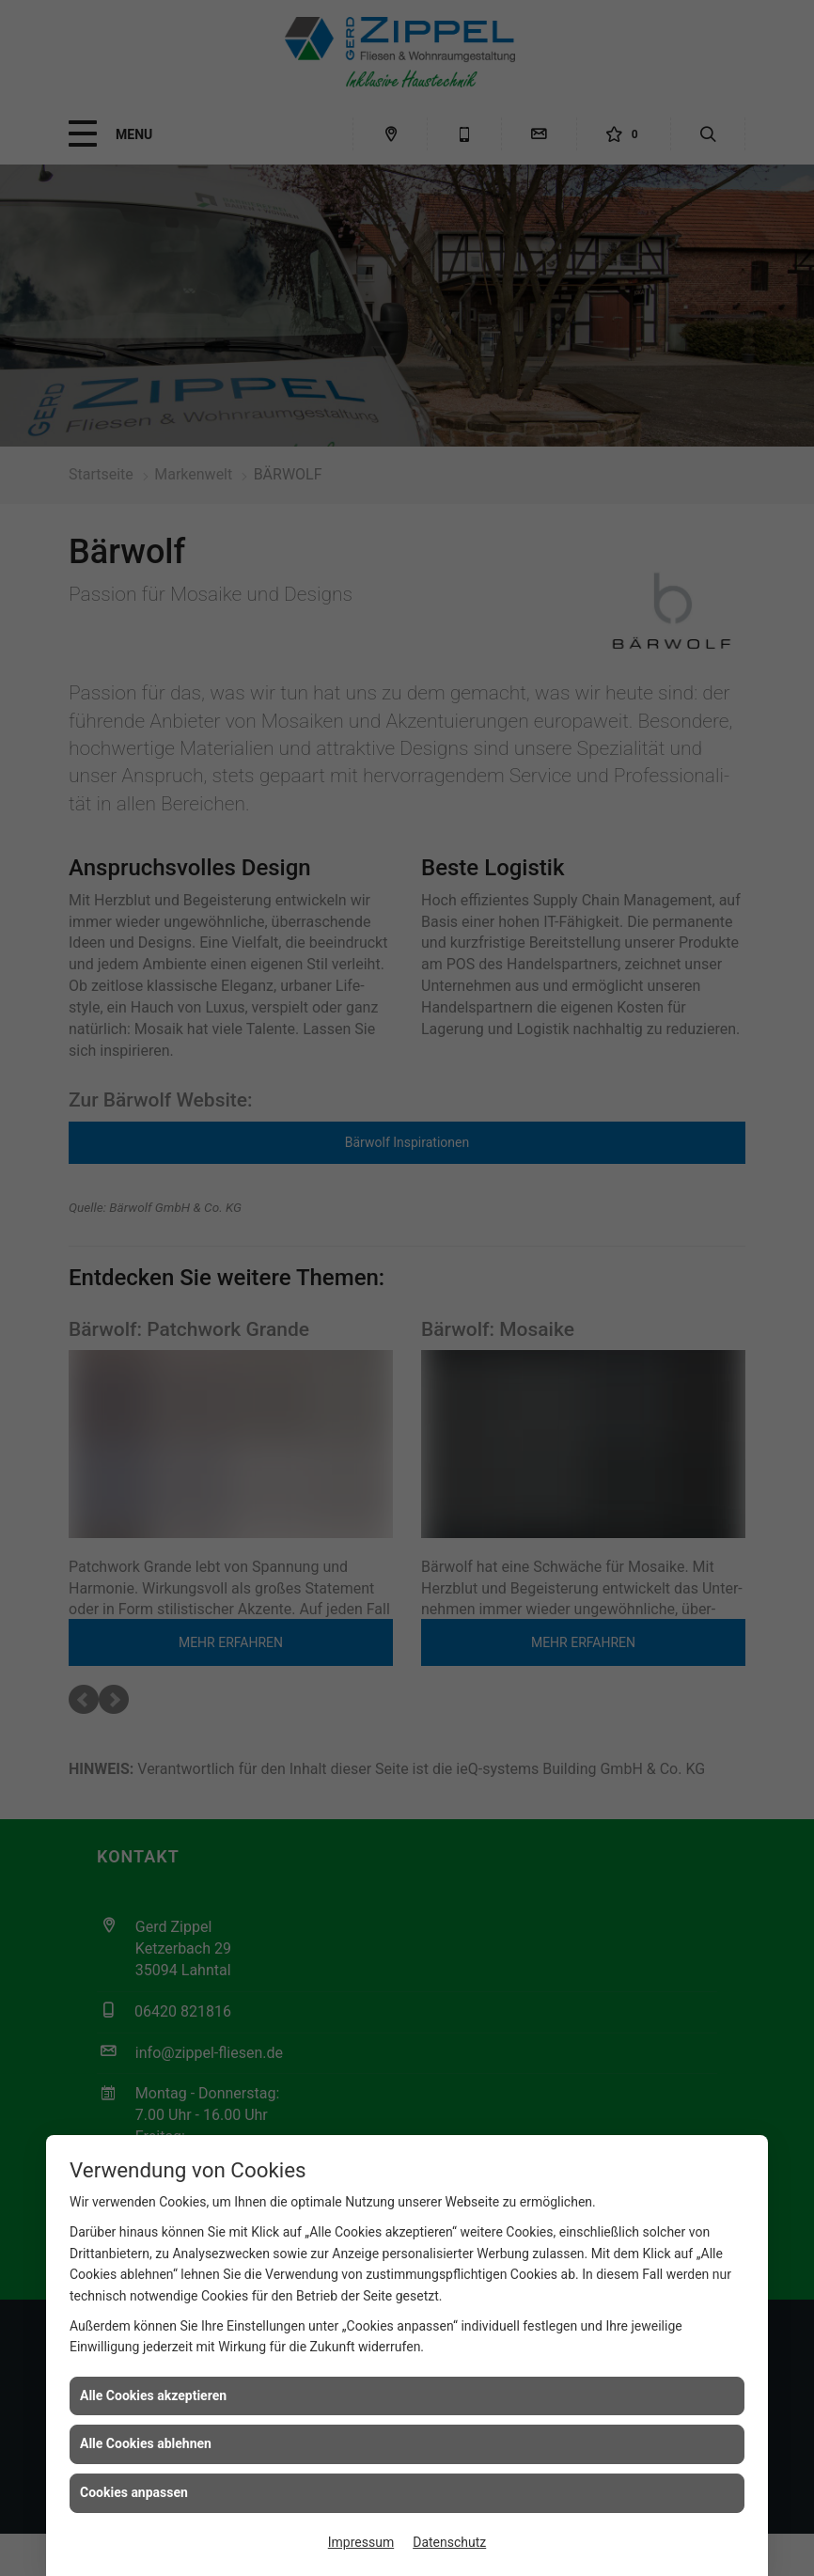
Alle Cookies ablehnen (145, 2443)
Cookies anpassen (134, 2492)
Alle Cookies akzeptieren (153, 2395)
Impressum (361, 2542)
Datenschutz (449, 2542)
